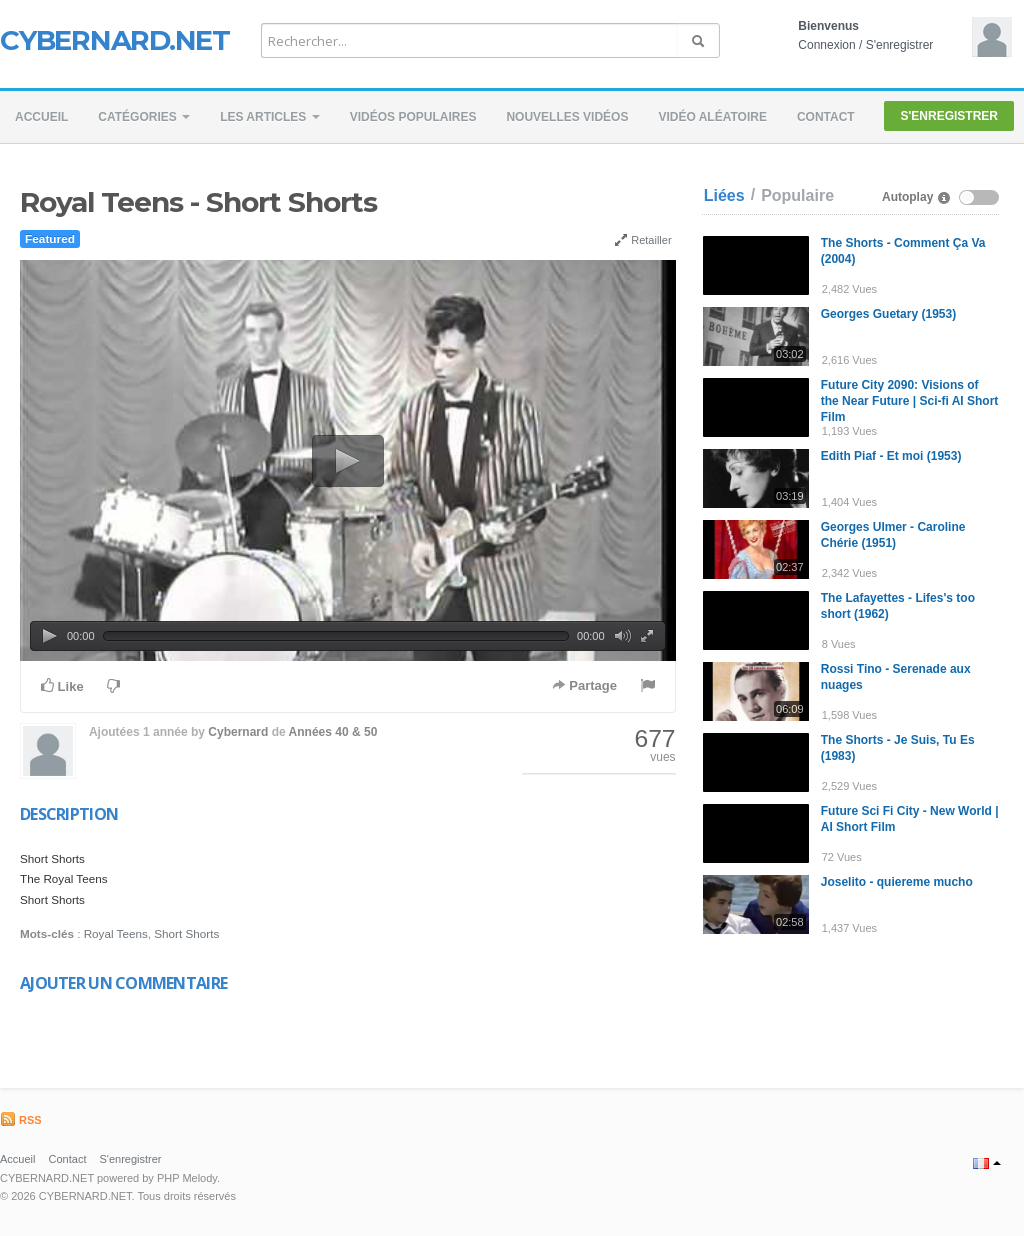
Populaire (797, 195)
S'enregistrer (900, 45)
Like (62, 686)
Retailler (642, 240)
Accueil (41, 117)
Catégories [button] (144, 117)
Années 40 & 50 (333, 732)
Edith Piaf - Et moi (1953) (891, 456)
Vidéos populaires (413, 117)
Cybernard (238, 732)
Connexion (826, 45)
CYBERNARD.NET (115, 40)
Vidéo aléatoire (712, 117)
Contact (826, 117)
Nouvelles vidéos (567, 117)
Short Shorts (186, 933)
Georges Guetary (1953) (888, 314)
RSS (21, 1120)
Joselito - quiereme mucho (897, 882)
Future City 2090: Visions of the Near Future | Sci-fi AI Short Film (910, 401)
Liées (724, 195)
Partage (584, 685)
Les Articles (270, 117)
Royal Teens (116, 933)
